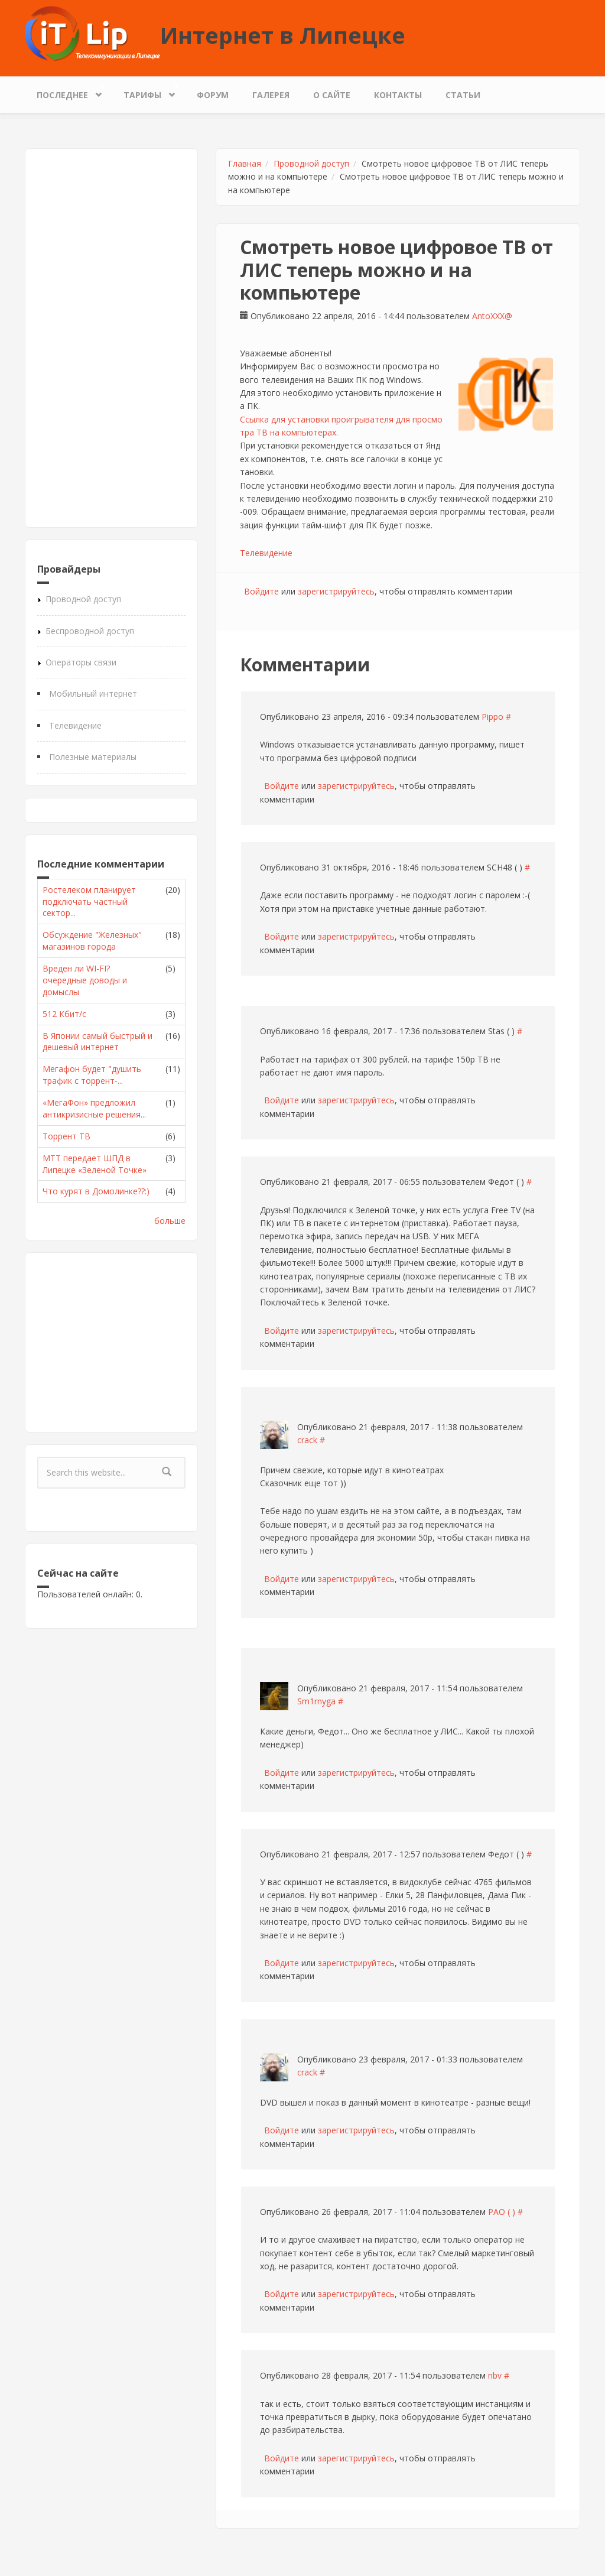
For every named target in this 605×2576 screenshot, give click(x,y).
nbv (495, 2375)
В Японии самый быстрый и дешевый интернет (97, 1041)
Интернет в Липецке (282, 35)
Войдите (261, 591)
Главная (244, 163)
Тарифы (145, 91)
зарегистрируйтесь (336, 591)
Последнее (65, 91)
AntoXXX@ (492, 315)
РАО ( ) (501, 2211)
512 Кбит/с (64, 1013)
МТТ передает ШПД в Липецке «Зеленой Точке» (95, 1163)
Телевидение (75, 725)
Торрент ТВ (66, 1136)
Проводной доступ (83, 599)
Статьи (462, 94)
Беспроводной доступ (89, 630)
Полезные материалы (92, 756)
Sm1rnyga (316, 1701)
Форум (213, 94)
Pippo (492, 716)
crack (307, 1439)
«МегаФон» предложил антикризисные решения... (94, 1108)
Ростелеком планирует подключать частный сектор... (89, 901)
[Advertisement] (111, 338)
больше (170, 1220)
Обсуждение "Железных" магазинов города (92, 940)
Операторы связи (80, 662)
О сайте (331, 94)
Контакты (398, 94)
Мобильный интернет (93, 693)
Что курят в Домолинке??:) (96, 1191)
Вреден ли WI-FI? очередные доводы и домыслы (85, 980)
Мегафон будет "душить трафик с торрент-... (92, 1074)
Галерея (271, 94)
